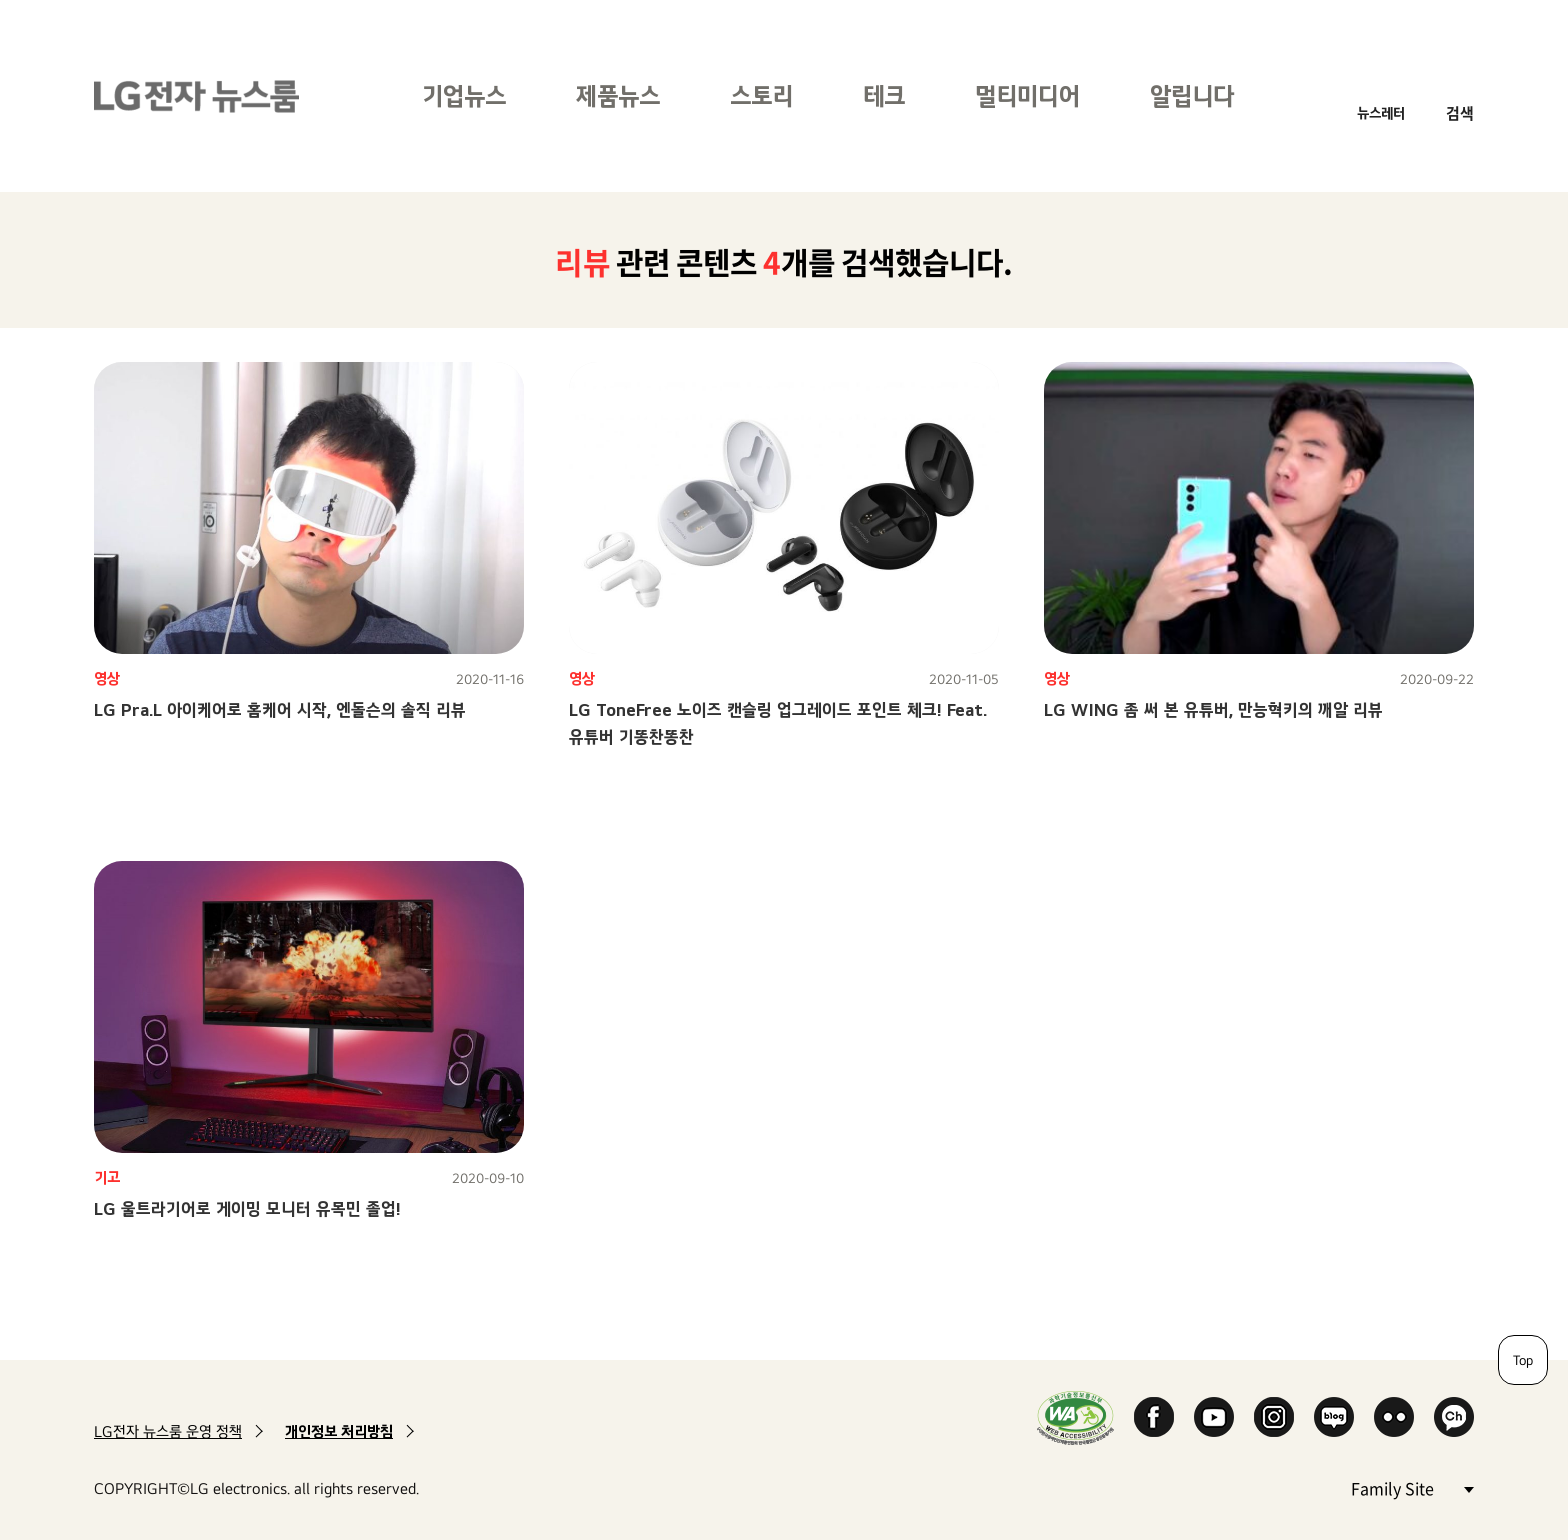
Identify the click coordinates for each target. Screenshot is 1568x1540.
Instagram (1274, 1417)
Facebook (1154, 1417)
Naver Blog (1334, 1417)
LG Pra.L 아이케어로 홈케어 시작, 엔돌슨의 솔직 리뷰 (280, 709)
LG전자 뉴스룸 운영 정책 (168, 1431)
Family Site (1412, 1487)
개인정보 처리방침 (339, 1431)
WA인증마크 (1075, 1417)
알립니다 (1192, 95)
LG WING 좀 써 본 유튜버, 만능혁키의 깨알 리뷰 (1213, 709)
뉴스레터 (1381, 112)
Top (1523, 1360)
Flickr (1394, 1417)
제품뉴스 (618, 95)
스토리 (761, 95)
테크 (884, 95)
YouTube (1214, 1417)
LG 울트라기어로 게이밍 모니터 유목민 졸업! (247, 1208)
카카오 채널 (1454, 1417)
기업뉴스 (464, 95)
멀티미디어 (1027, 95)
